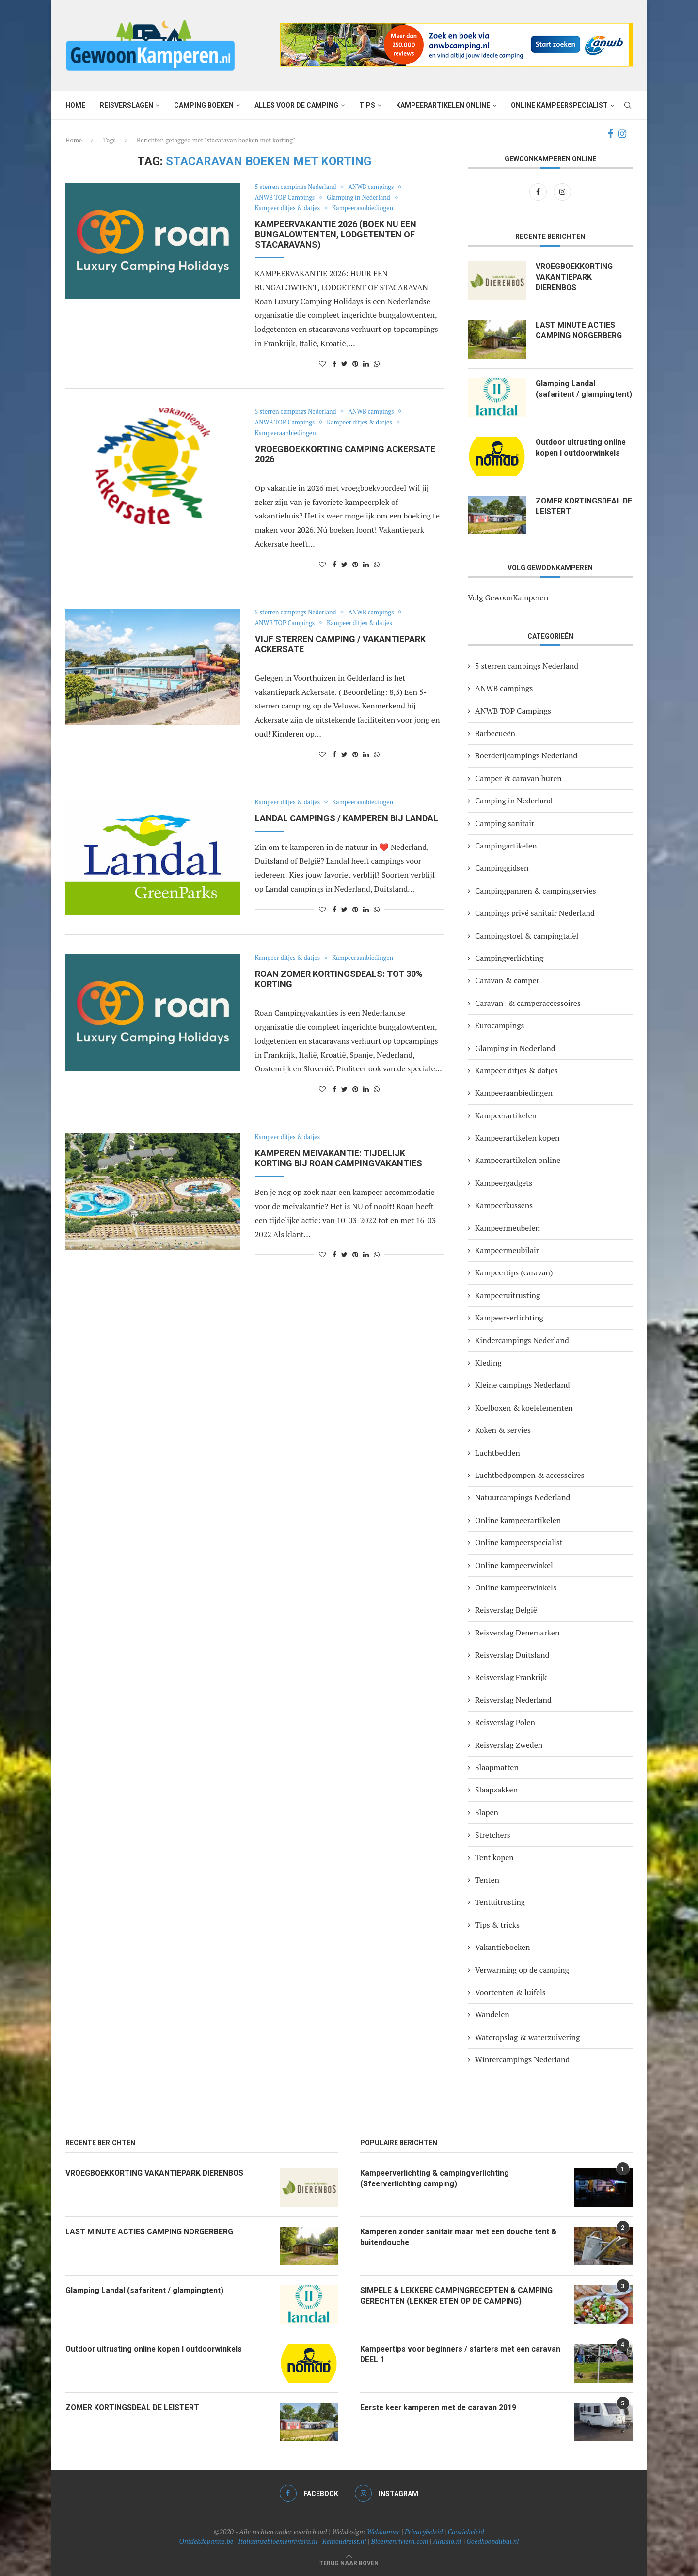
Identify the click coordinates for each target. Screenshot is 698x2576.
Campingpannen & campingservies (535, 890)
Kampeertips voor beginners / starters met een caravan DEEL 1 (448, 2354)
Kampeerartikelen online (443, 105)
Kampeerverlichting (509, 1317)
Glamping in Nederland (361, 198)
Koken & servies (503, 1430)
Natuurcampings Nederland (522, 1497)
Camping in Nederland (514, 800)
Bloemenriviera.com (399, 2540)
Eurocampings (499, 1025)
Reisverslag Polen (505, 1722)
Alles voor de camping (296, 105)
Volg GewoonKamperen (508, 597)
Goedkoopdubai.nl (492, 2540)
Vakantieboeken (502, 1947)
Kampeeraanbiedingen (365, 208)
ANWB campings (374, 187)
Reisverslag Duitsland (512, 1654)
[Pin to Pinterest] (355, 363)
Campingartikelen (506, 845)
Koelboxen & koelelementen (524, 1407)
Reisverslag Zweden (508, 1745)
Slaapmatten (497, 1767)
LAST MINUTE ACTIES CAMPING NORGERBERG (579, 330)
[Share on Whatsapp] (377, 363)
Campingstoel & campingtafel (526, 935)
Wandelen (492, 2014)
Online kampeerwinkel (514, 1565)
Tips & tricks (497, 1924)
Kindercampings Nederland (522, 1340)
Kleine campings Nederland (522, 1385)
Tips (367, 105)
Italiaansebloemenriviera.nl (277, 2540)
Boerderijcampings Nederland (526, 755)
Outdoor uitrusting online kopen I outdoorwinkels (582, 447)
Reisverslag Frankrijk (511, 1677)
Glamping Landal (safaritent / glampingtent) (565, 394)
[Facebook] (610, 134)
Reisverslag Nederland (513, 1700)
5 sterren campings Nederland (297, 187)
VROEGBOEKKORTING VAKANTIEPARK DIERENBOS (575, 277)
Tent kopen (494, 1857)
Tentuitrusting (500, 1902)
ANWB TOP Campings (286, 198)
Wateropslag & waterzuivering (527, 2037)
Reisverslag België (506, 1609)
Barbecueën (495, 733)
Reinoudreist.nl (344, 2540)
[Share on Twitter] (344, 363)
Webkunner (383, 2531)
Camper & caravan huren (518, 778)
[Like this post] (322, 363)
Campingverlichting (509, 958)
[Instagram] (622, 134)
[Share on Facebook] (334, 363)
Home (75, 105)
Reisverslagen (126, 105)
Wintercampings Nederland (522, 2059)
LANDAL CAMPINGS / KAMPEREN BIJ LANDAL (346, 818)
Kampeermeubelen (507, 1228)
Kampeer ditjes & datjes (288, 208)
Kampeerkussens (504, 1205)
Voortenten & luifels (510, 1992)
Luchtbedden (497, 1452)
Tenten (487, 1879)
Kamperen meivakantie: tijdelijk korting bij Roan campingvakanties (338, 1158)
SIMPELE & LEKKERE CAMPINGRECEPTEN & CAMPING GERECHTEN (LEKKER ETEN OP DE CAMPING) (457, 2296)
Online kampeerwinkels (515, 1587)
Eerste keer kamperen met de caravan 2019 (441, 2407)
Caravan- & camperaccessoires (528, 1003)
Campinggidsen (502, 868)
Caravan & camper (507, 980)
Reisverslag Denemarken (517, 1632)
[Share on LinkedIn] (366, 363)
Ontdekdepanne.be (206, 2540)
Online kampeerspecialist (559, 105)
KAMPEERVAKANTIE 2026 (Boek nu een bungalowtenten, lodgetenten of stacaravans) (335, 234)
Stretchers (492, 1834)
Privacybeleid (424, 2531)
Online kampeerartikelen (518, 1520)
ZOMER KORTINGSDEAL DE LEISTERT (579, 506)
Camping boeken (204, 105)
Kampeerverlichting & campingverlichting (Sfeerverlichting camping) (436, 2178)
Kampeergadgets (503, 1183)
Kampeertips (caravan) (514, 1272)
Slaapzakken (496, 1789)
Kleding (488, 1362)
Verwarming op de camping (522, 1969)
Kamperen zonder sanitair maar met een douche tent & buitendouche (461, 2237)
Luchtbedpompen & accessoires (530, 1475)
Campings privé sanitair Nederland (535, 913)
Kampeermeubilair (507, 1250)
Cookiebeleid (466, 2531)
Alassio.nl (447, 2540)
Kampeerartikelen (506, 1115)
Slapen (486, 1812)
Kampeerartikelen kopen (517, 1137)
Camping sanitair (504, 823)
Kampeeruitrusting (507, 1295)
